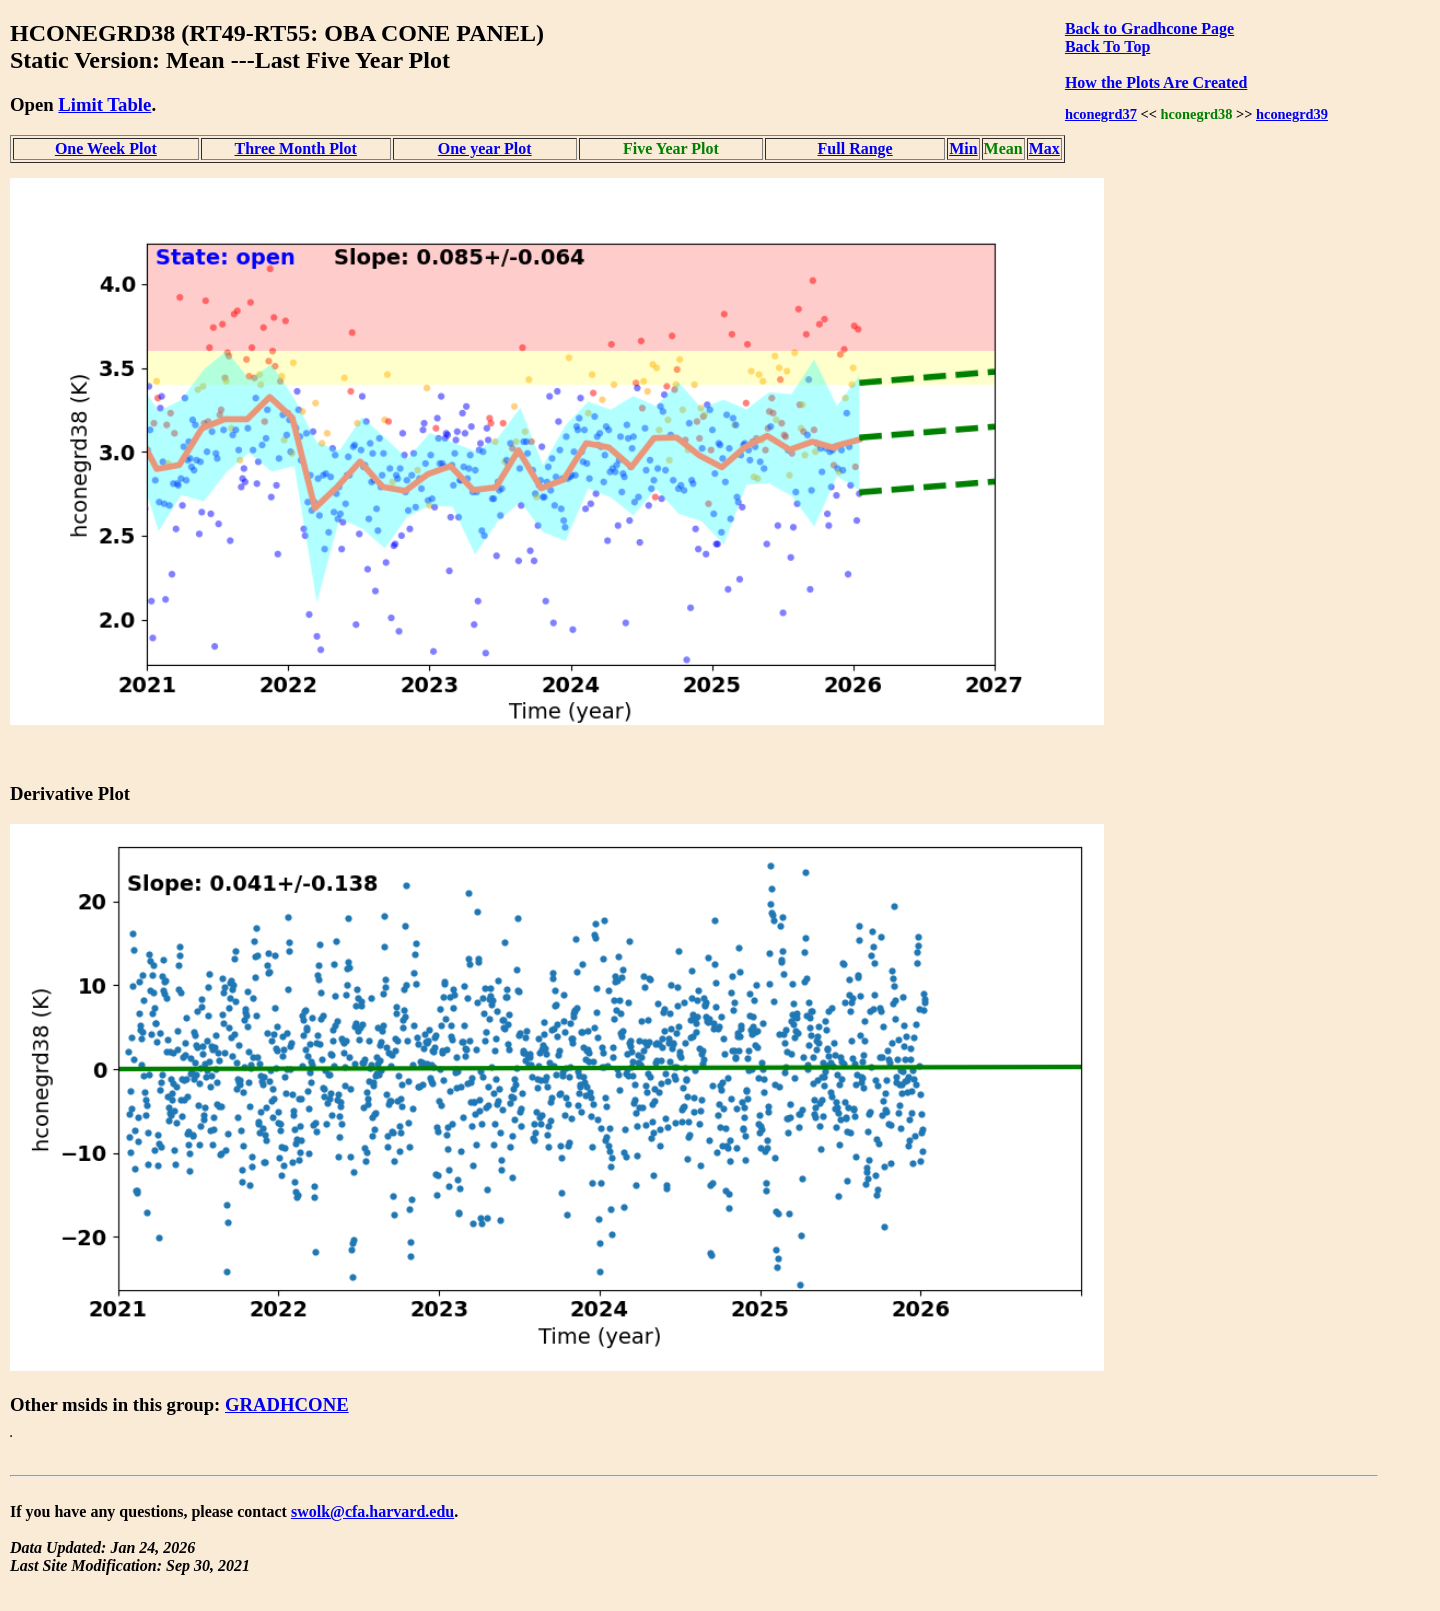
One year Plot (485, 148)
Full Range (855, 148)
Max (1044, 148)
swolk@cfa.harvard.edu (372, 1511)
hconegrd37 (1101, 114)
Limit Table (104, 104)
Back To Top (1107, 46)
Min (963, 148)
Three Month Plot (296, 148)
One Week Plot (106, 148)
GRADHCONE (287, 1404)
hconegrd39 (1292, 114)
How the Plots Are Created (1156, 82)
